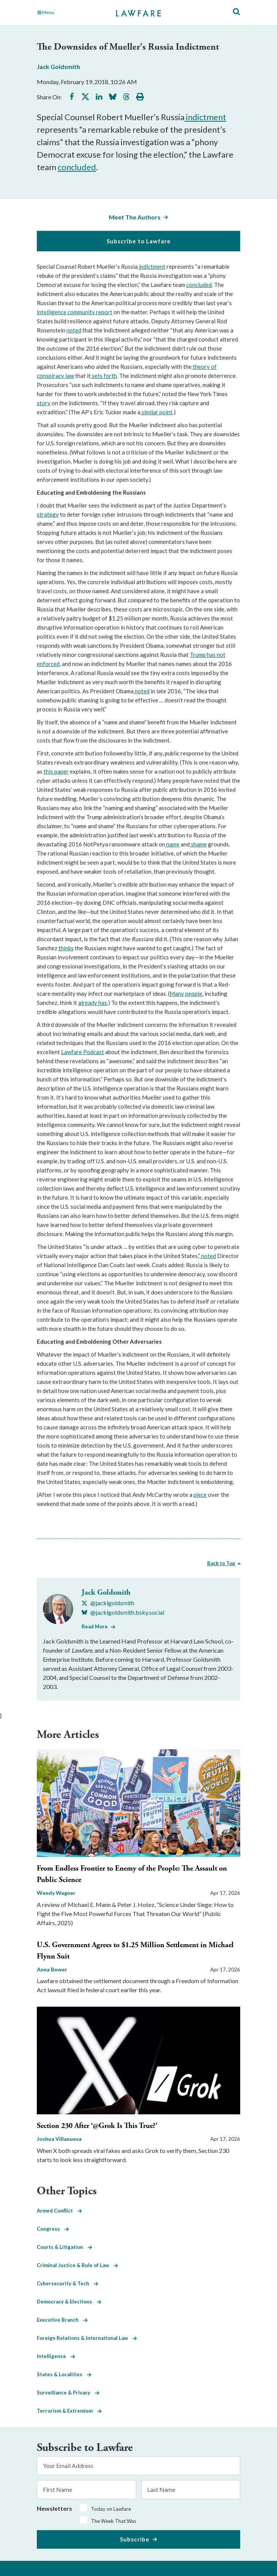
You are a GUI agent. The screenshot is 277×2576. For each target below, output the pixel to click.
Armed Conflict (59, 2211)
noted (73, 330)
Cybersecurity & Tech (67, 2283)
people (193, 993)
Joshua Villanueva (59, 2139)
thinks (66, 948)
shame (198, 844)
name (172, 844)
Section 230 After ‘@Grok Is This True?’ (97, 2126)
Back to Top (221, 1563)
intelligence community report (74, 312)
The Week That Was (113, 2521)
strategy (48, 514)
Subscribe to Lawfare (139, 241)
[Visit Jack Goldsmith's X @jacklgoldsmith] (108, 1603)
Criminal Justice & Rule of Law (77, 2265)
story (43, 403)
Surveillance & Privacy (68, 2393)
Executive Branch (62, 2320)
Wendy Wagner (56, 1893)
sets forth (104, 375)
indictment (205, 117)
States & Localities (64, 2374)
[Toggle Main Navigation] (68, 12)
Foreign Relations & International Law (87, 2338)
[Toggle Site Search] (236, 12)
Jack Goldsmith (58, 66)
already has (92, 1002)
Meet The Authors (135, 217)
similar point (156, 412)
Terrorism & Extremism (69, 2411)
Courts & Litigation (64, 2247)
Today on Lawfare (111, 2509)
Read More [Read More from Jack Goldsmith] (95, 1626)
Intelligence (56, 2356)
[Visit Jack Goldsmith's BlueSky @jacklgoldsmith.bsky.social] (123, 1612)
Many (177, 993)
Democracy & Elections (69, 2302)
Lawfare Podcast (82, 1051)
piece (200, 1494)
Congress (53, 2229)
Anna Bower (52, 1969)
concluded (77, 167)
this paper (56, 771)
